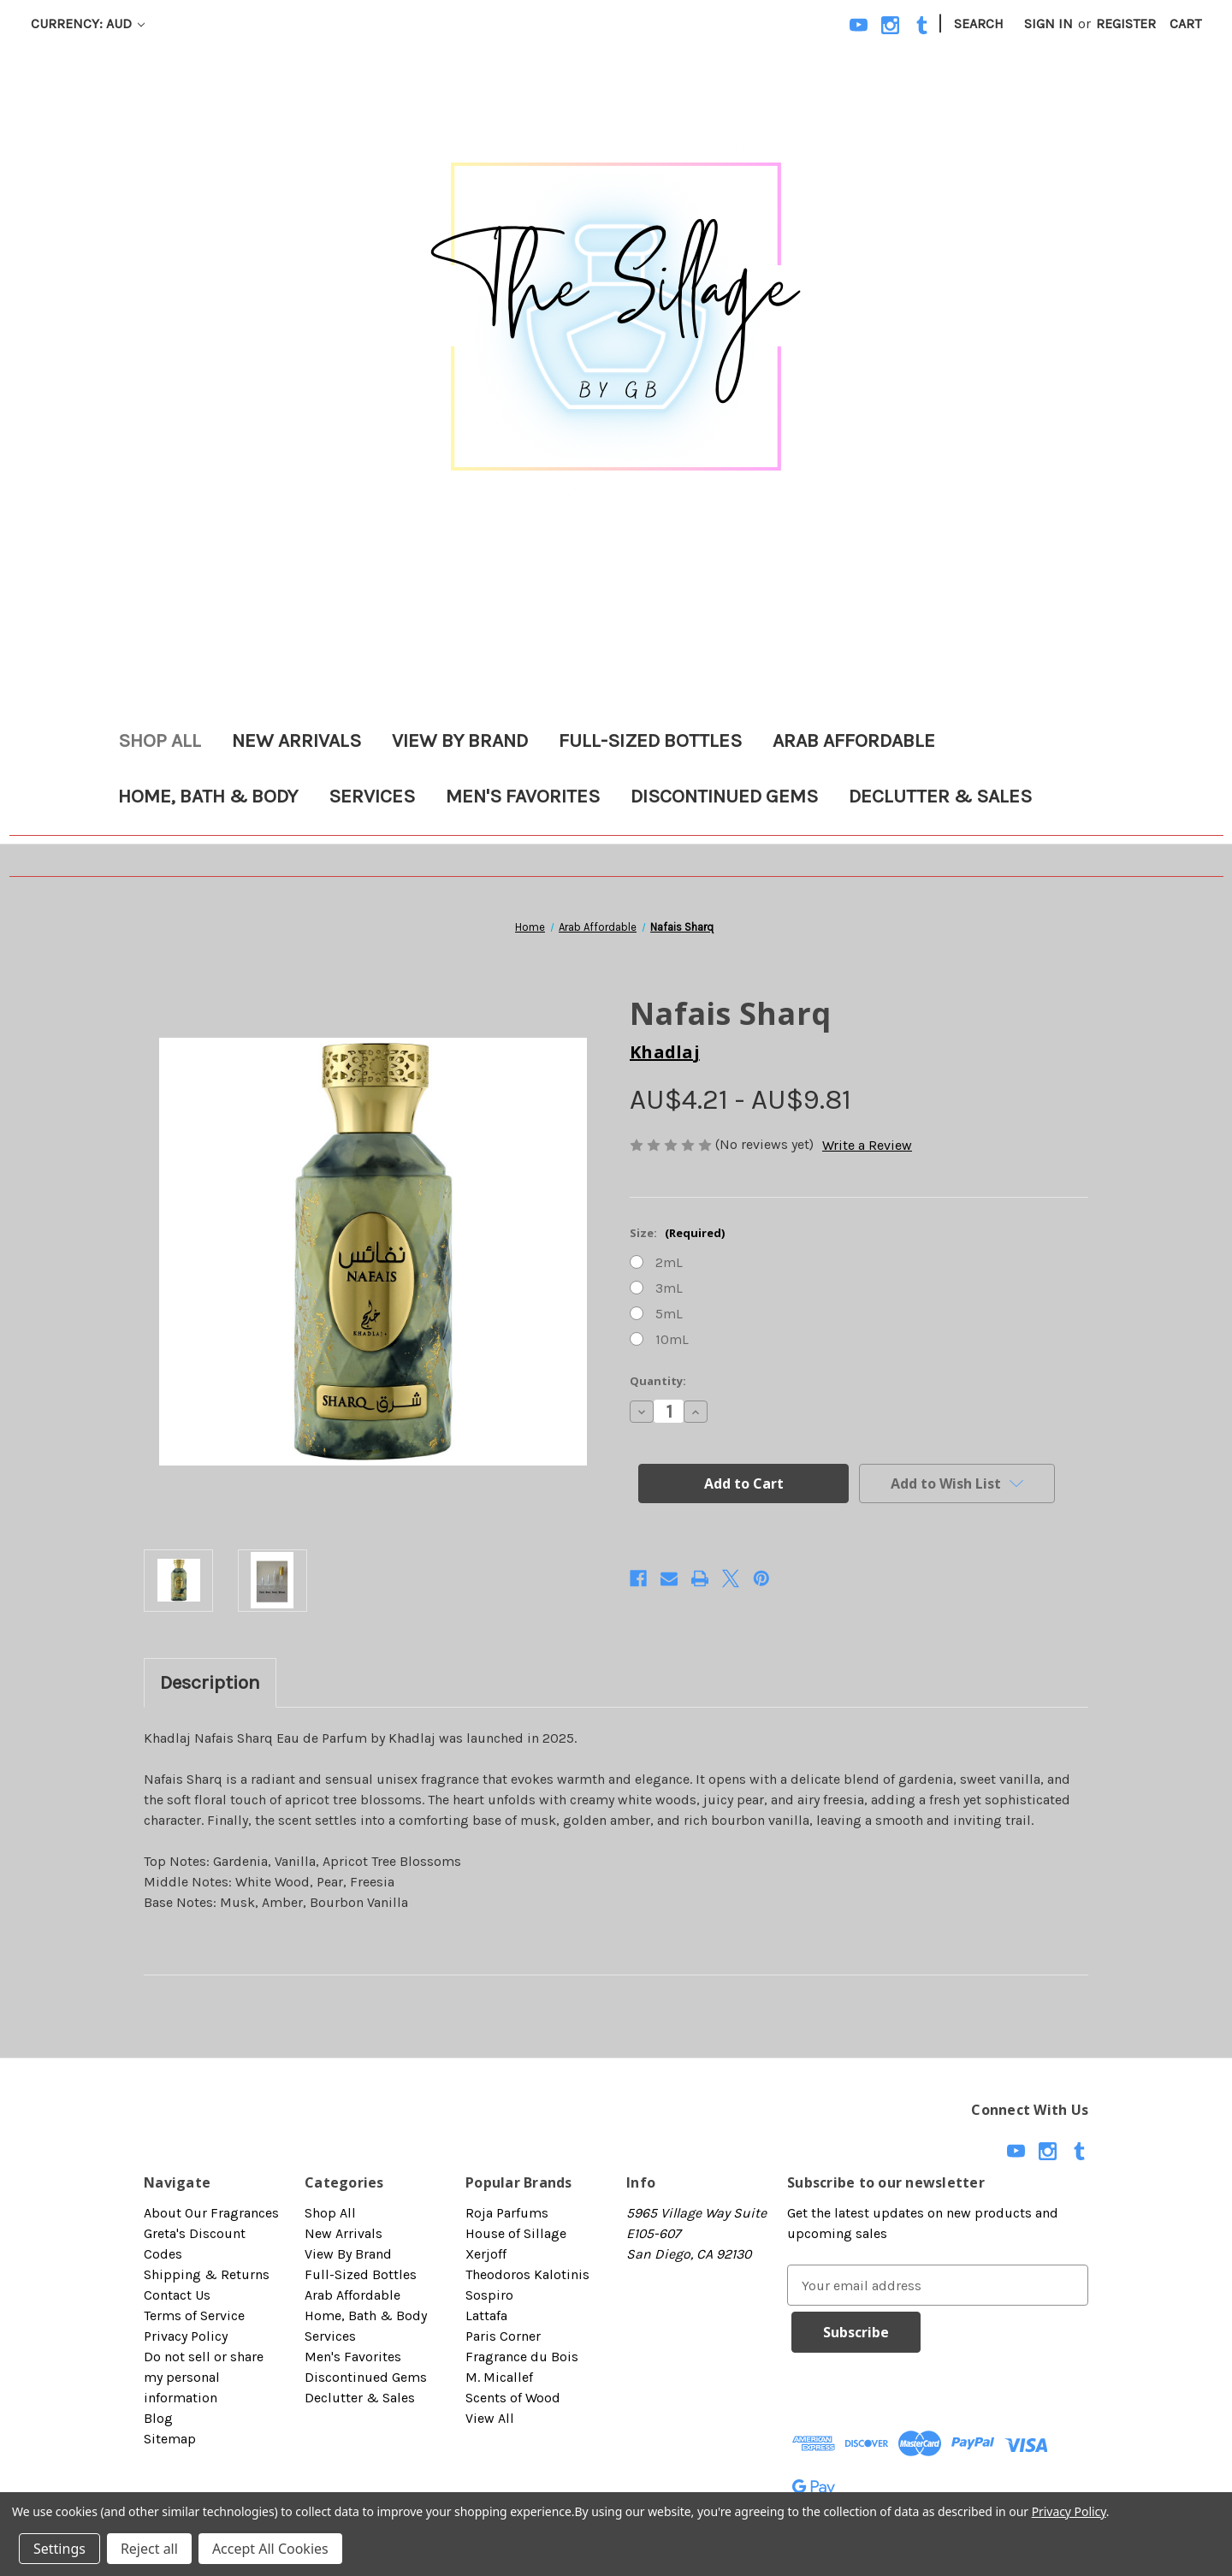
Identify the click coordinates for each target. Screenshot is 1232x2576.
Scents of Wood (512, 2397)
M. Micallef (499, 2377)
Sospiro (489, 2295)
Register (1126, 23)
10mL (672, 1339)
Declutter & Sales (940, 796)
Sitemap (170, 2439)
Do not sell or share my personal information (204, 2377)
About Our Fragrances (211, 2213)
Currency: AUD (88, 23)
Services (372, 796)
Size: (677, 1233)
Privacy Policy (186, 2336)
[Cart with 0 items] (1185, 24)
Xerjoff (485, 2254)
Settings (59, 2548)
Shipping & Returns (207, 2274)
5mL (669, 1314)
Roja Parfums (506, 2213)
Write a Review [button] (867, 1145)
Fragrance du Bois (521, 2356)
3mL (669, 1288)
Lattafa (486, 2315)
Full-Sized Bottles (650, 740)
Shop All (159, 740)
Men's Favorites (523, 796)
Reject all (149, 2548)
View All (489, 2418)
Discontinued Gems (724, 796)
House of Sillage (515, 2233)
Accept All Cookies (270, 2548)
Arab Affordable (854, 740)
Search (979, 23)
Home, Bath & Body (208, 796)
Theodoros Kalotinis (527, 2274)
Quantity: (658, 1381)
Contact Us (177, 2295)
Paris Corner (503, 2336)
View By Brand (460, 740)
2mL (669, 1262)
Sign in (1048, 23)
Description (210, 1682)
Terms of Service (194, 2315)
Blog (158, 2418)
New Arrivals (296, 740)
